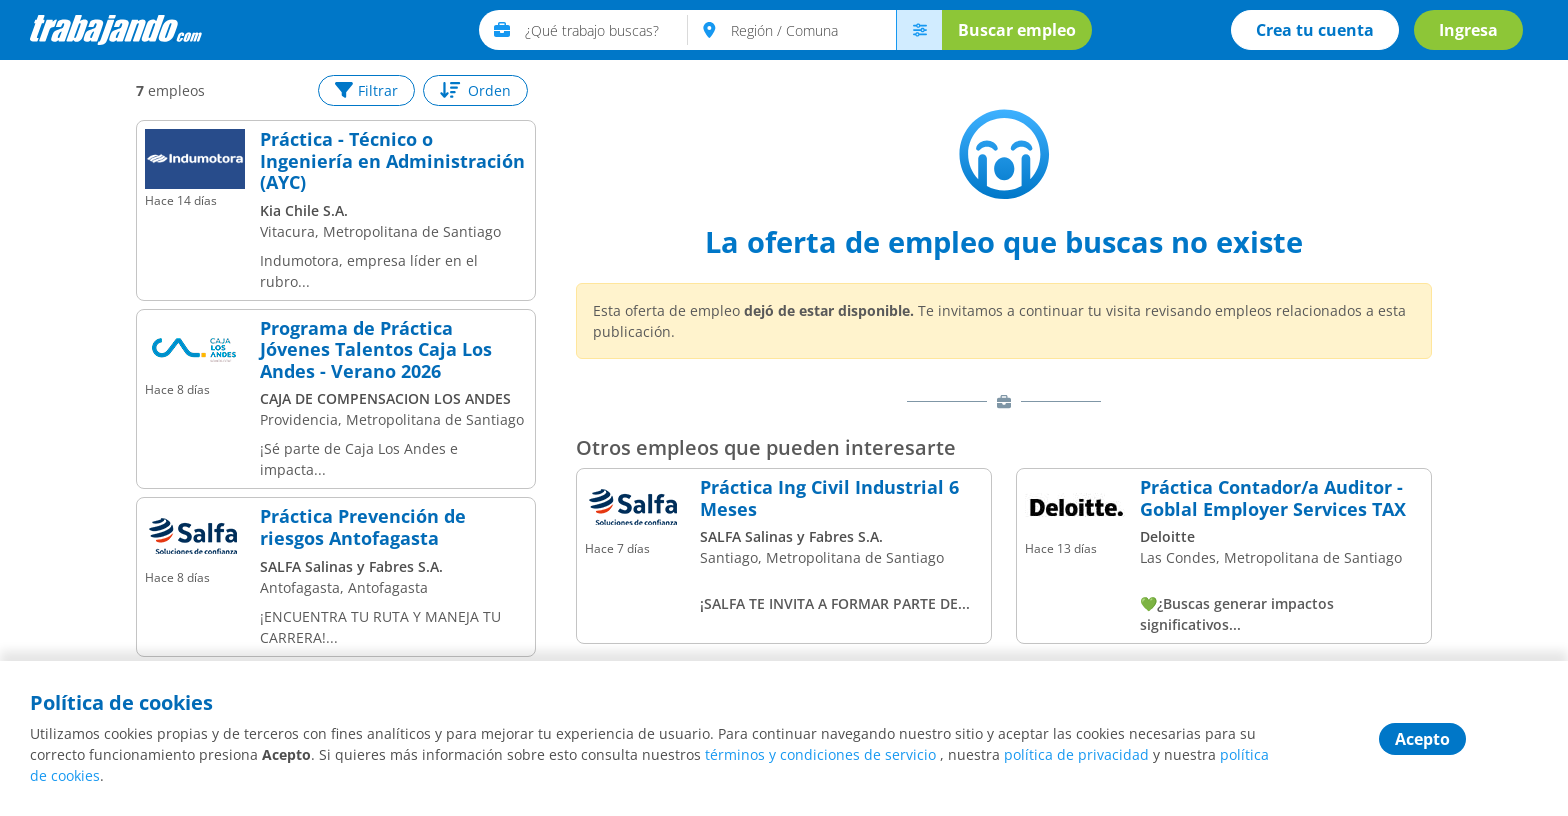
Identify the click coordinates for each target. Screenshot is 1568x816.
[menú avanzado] (919, 30)
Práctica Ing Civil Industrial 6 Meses (829, 498)
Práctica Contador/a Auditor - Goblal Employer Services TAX (1273, 498)
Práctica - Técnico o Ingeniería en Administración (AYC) (392, 161)
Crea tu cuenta (1315, 30)
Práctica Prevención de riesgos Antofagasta (363, 527)
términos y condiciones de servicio (820, 754)
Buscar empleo (1017, 30)
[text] (606, 30)
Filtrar (366, 90)
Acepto (1422, 739)
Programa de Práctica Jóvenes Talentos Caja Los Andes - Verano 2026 (376, 350)
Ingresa (1468, 30)
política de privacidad (1076, 754)
